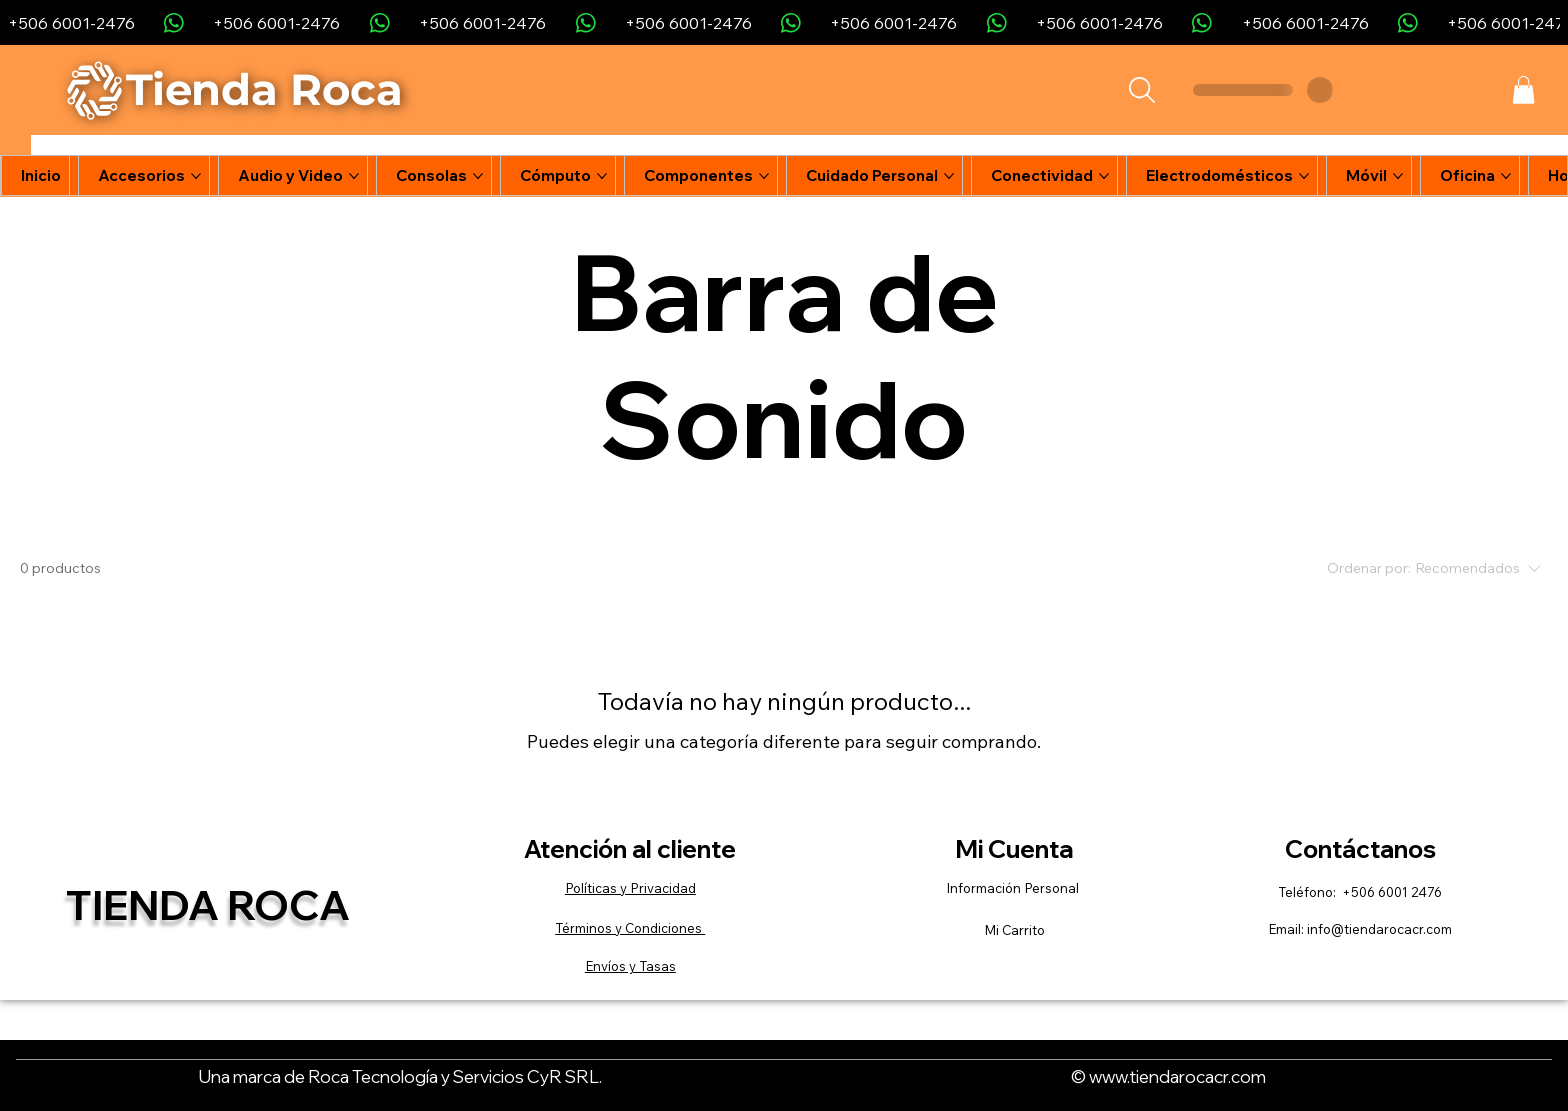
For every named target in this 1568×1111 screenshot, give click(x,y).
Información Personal (1014, 888)
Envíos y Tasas (630, 966)
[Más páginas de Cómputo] (602, 176)
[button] (1523, 90)
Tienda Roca (208, 904)
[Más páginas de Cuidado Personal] (949, 176)
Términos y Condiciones (630, 928)
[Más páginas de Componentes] (764, 176)
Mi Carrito (1014, 930)
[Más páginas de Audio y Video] (354, 176)
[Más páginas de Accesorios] (196, 176)
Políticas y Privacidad (630, 888)
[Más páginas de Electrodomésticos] (1304, 176)
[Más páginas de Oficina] (1506, 176)
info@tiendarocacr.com (1379, 929)
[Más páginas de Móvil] (1398, 176)
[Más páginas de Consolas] (478, 176)
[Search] (1141, 90)
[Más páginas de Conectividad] (1104, 176)
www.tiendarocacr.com (1177, 1076)
